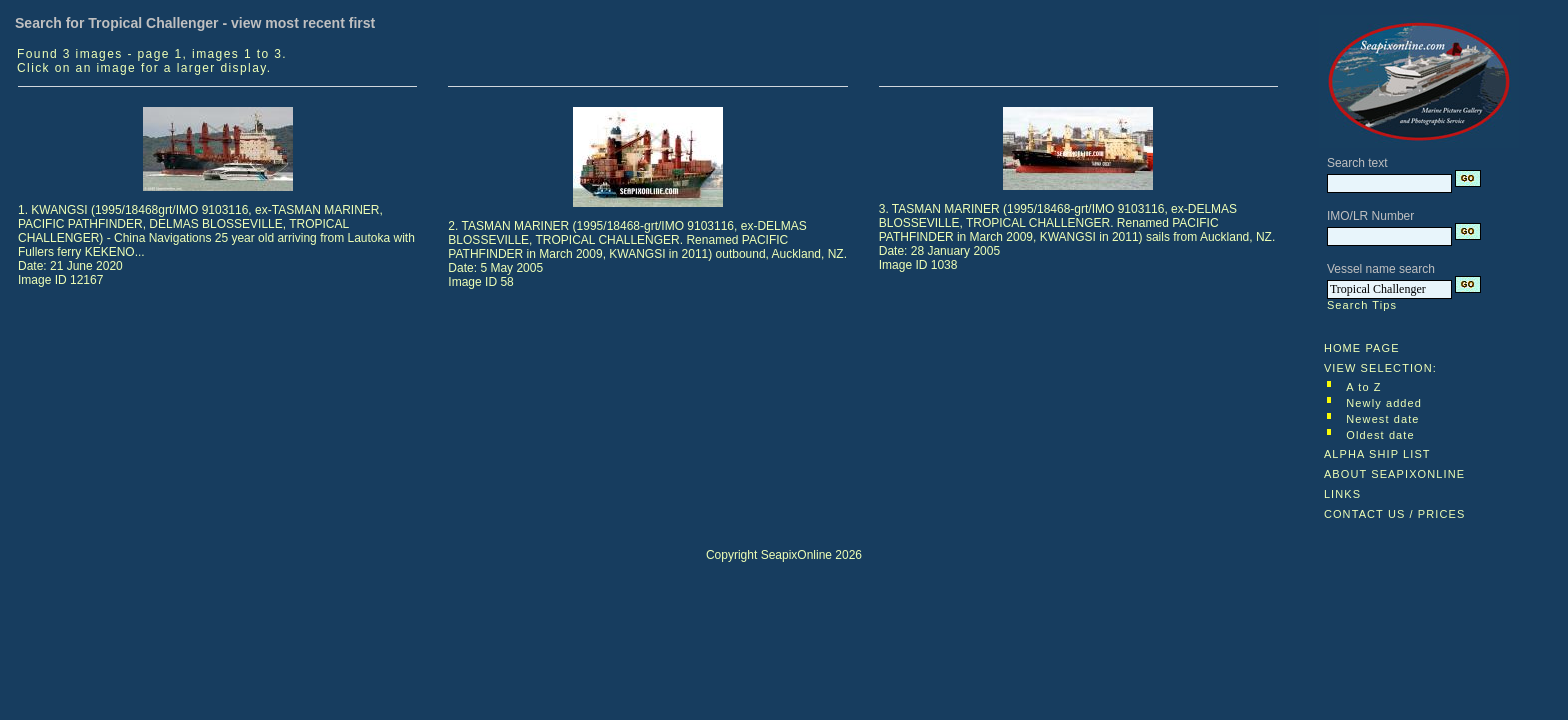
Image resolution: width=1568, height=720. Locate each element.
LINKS (1342, 494)
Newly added (1384, 403)
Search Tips (1362, 305)
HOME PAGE (1362, 348)
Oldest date (1380, 435)
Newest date (1382, 419)
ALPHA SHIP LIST (1377, 454)
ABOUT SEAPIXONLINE (1394, 474)
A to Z (1363, 387)
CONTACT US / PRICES (1395, 514)
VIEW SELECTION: (1380, 368)
